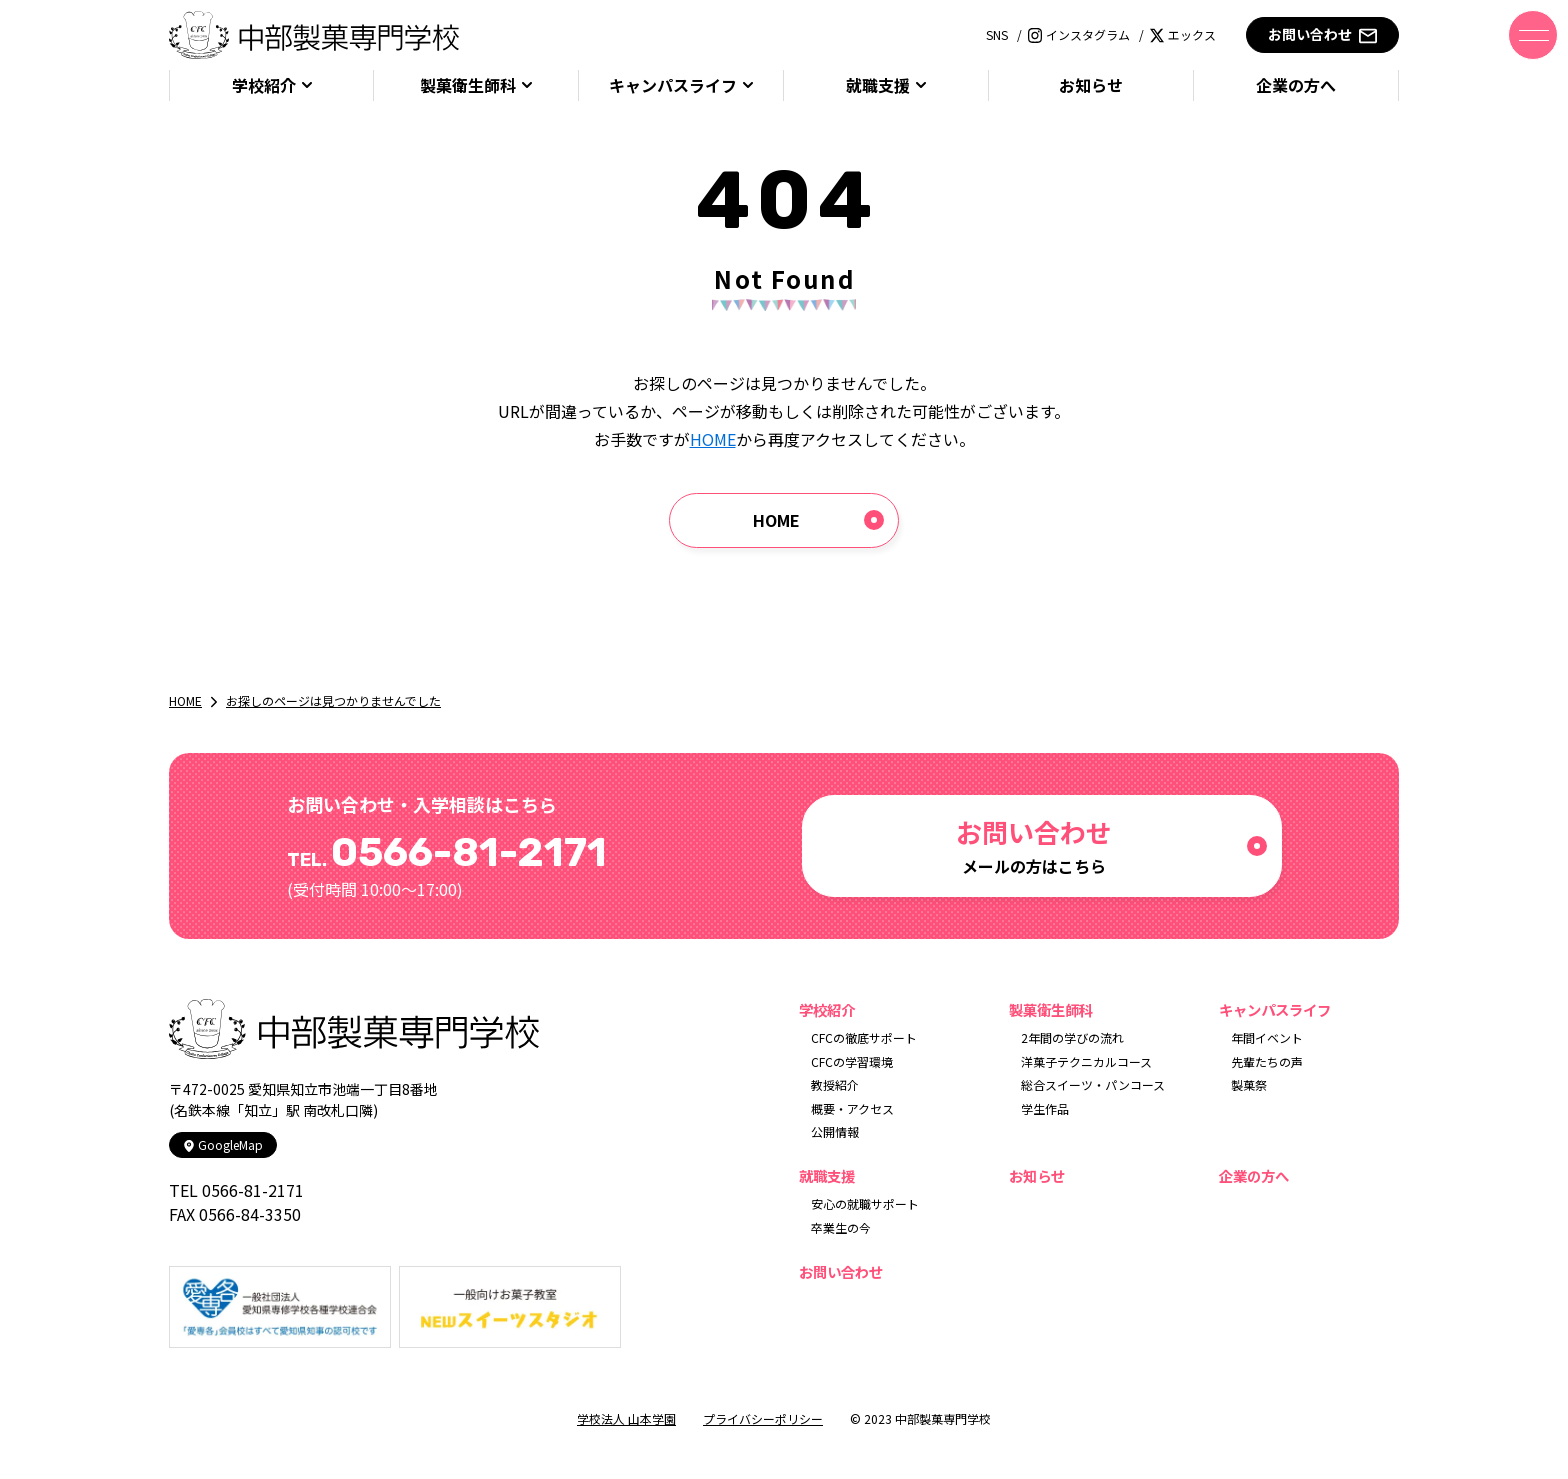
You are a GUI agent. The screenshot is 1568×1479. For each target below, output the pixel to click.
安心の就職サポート (865, 1203)
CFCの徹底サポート (864, 1037)
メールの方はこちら (1034, 845)
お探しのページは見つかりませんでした (333, 700)
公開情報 (835, 1131)
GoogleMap (223, 1144)
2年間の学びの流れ (1072, 1037)
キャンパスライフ (673, 85)
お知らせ (1091, 85)
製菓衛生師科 (468, 85)
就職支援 (878, 85)
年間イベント (1267, 1037)
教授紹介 (835, 1084)
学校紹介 (264, 85)
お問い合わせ (1322, 34)
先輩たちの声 (1267, 1061)
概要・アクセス (852, 1108)
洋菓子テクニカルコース (1086, 1061)
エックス (1183, 34)
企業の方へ (1296, 85)
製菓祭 (1249, 1084)
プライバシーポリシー (763, 1418)
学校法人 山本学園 (626, 1418)
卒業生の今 (841, 1227)
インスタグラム (1079, 34)
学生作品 (1045, 1108)
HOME (713, 439)
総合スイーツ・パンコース (1093, 1084)
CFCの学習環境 (852, 1061)
